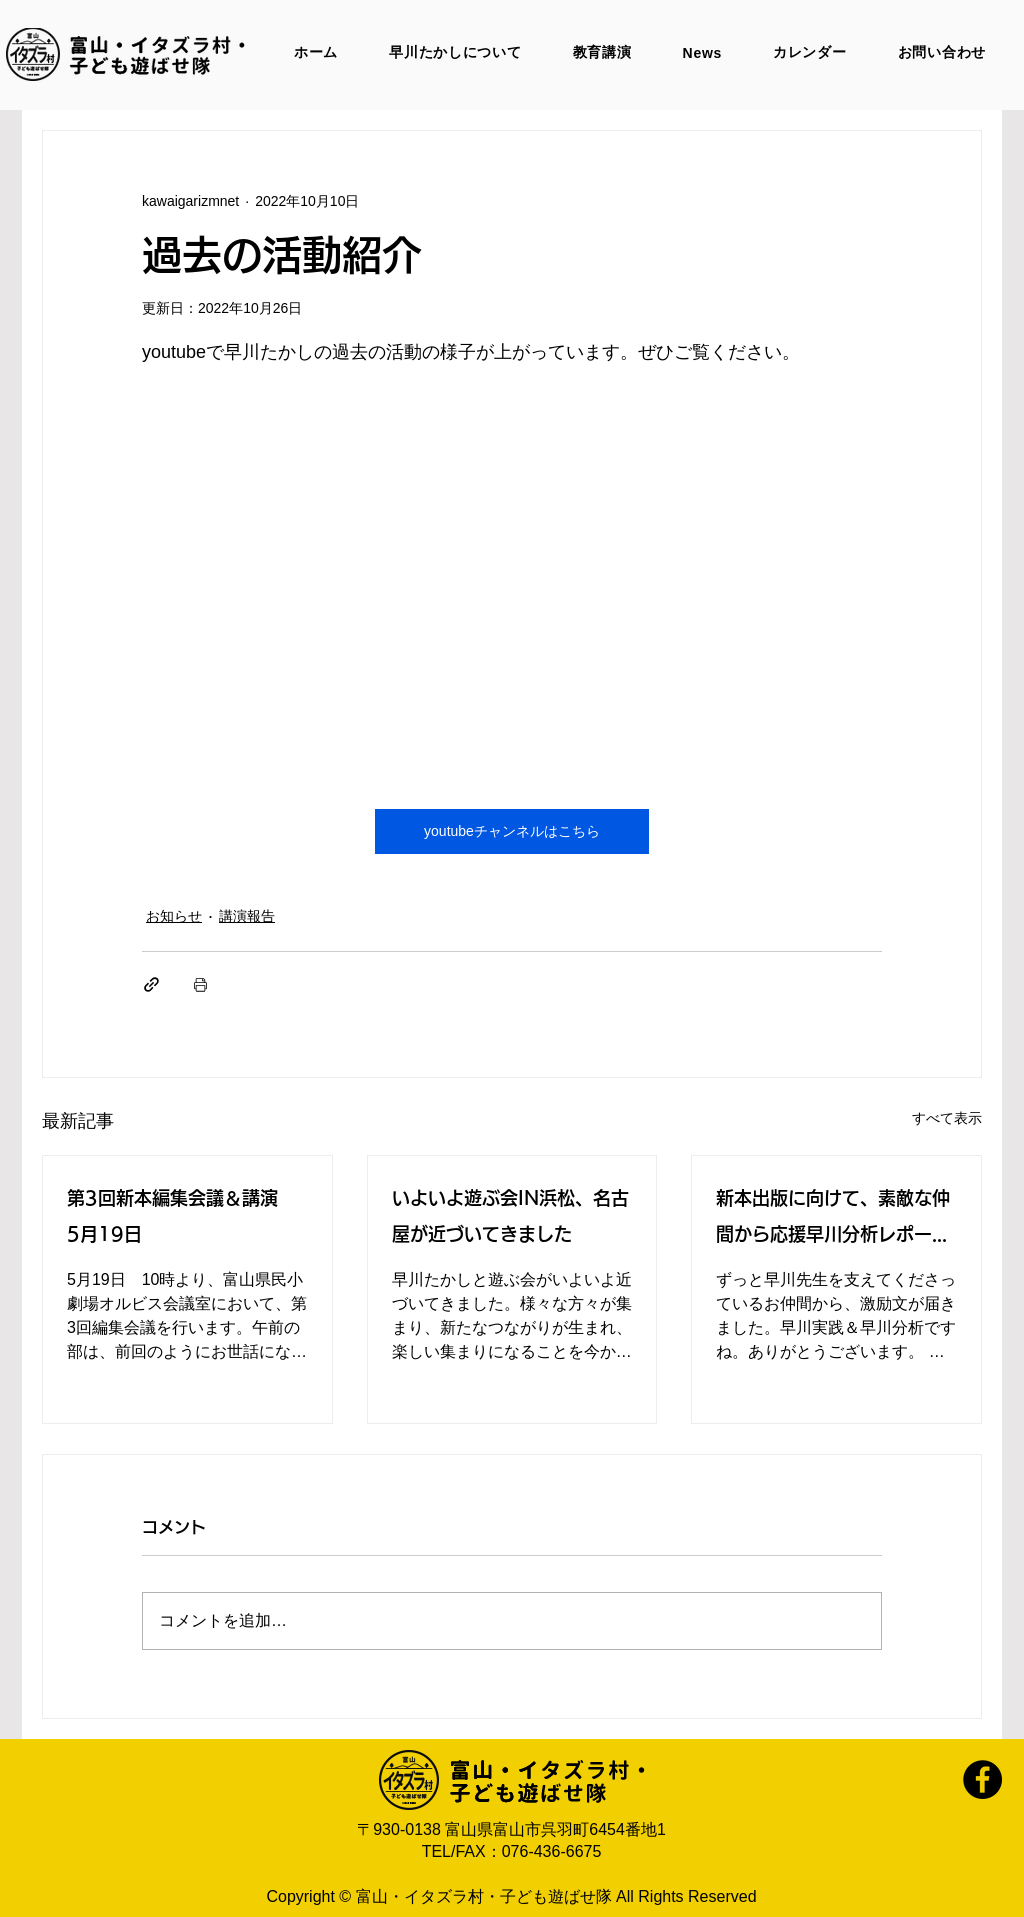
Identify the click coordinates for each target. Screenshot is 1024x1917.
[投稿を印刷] (200, 984)
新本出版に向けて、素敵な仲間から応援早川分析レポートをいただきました (833, 1220)
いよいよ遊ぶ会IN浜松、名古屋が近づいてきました (510, 1216)
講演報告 (247, 916)
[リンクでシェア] (151, 984)
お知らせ (174, 916)
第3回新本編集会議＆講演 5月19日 (181, 1216)
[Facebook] (982, 1779)
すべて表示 (947, 1118)
